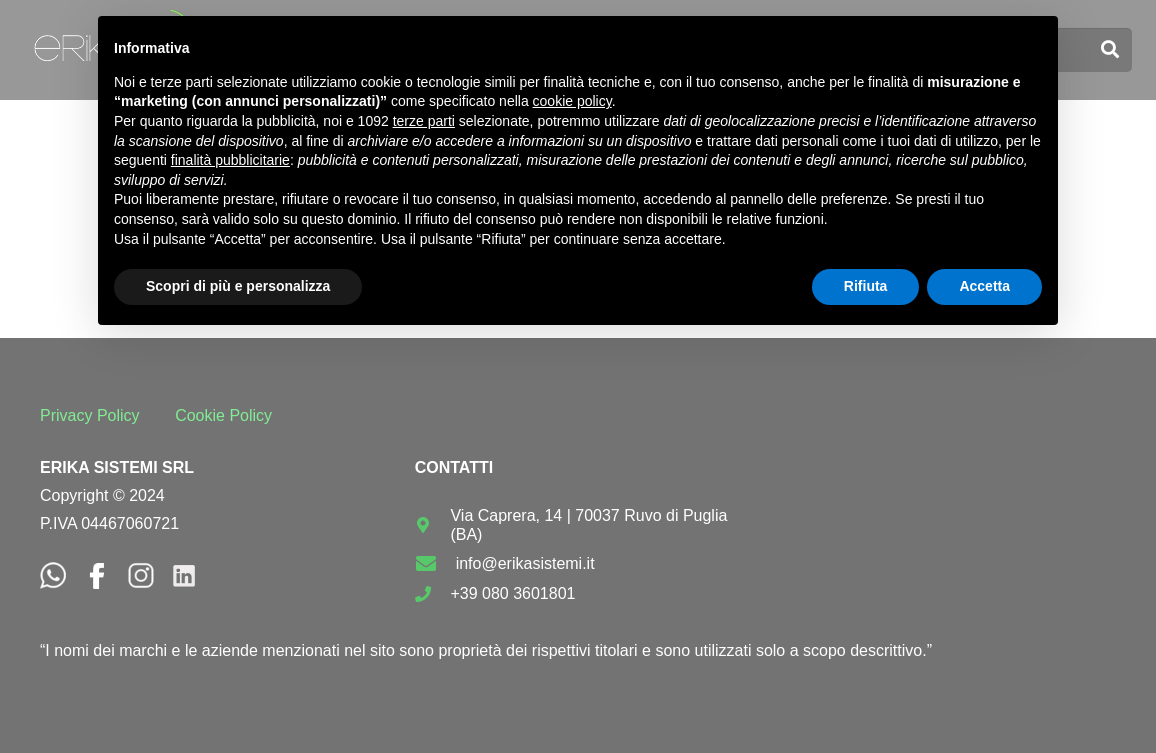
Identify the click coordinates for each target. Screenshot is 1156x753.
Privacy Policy (90, 415)
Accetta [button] (984, 286)
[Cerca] (1110, 50)
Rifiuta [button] (866, 286)
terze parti (424, 121)
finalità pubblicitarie (230, 160)
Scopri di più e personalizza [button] (238, 286)
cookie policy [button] (572, 101)
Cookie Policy (223, 415)
